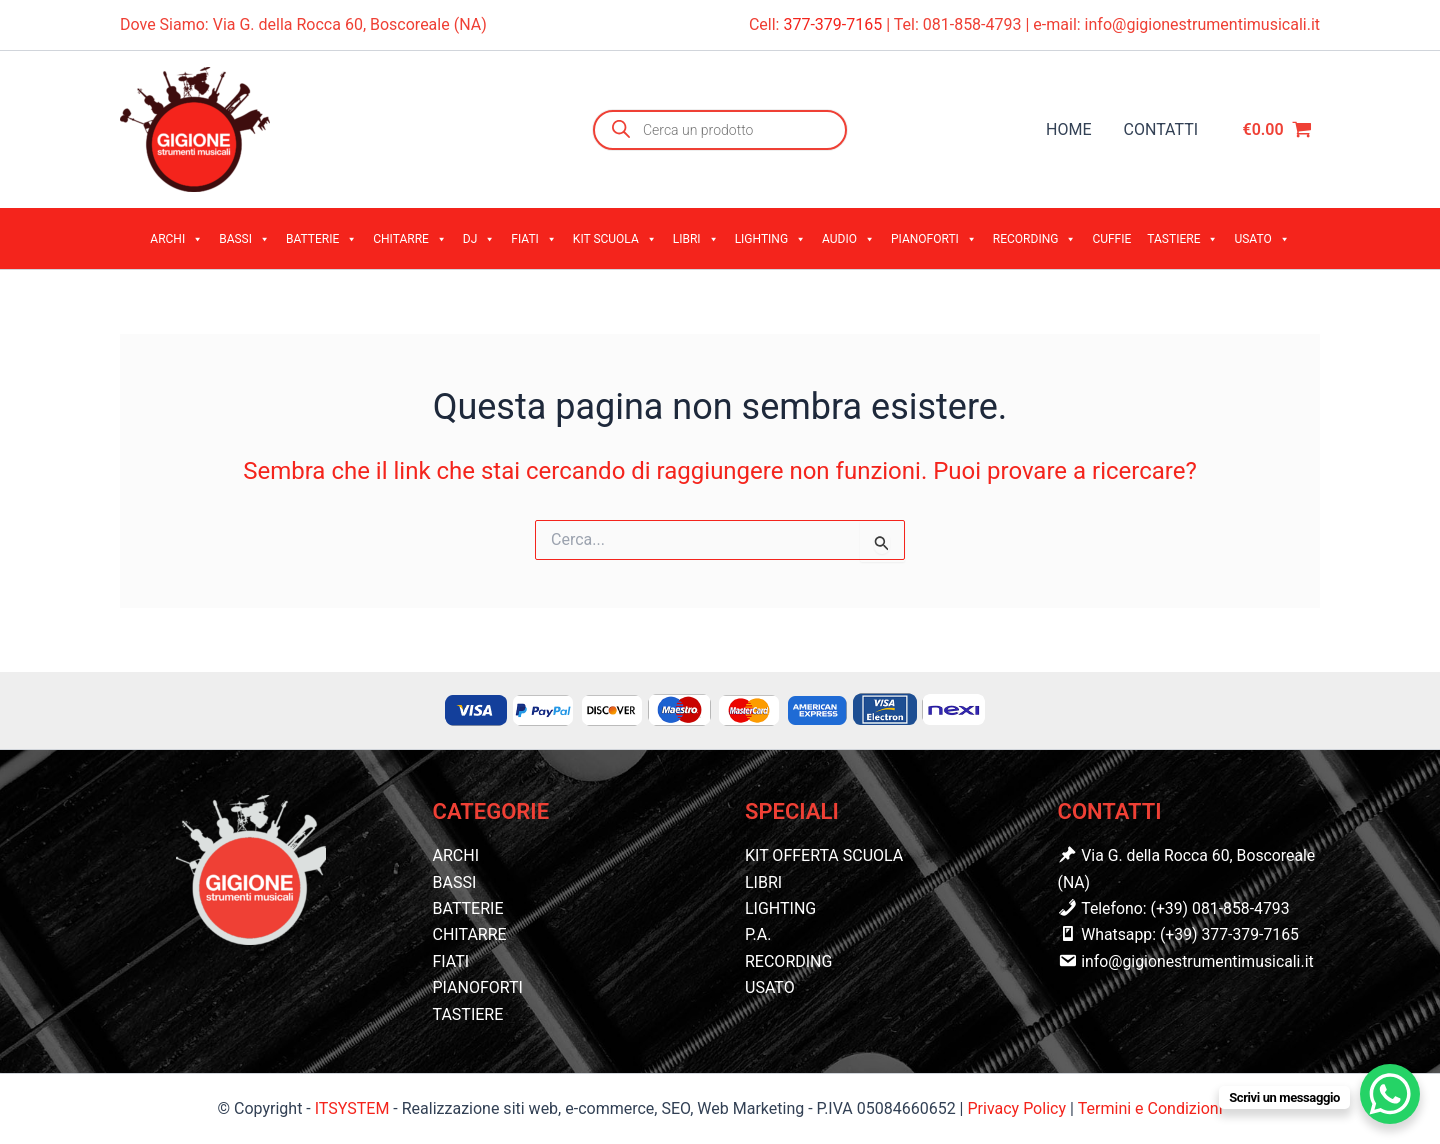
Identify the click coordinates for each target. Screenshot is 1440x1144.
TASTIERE (1182, 239)
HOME (1068, 129)
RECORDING (1035, 239)
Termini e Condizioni (1150, 1108)
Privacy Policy (1018, 1108)
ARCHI (176, 239)
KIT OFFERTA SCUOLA (824, 855)
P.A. (758, 934)
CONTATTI (1161, 129)
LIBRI (696, 239)
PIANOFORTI (934, 239)
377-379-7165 (834, 24)
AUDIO (848, 239)
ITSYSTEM (352, 1108)
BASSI (244, 239)
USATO (1261, 239)
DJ (479, 239)
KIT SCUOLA (615, 239)
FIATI (534, 239)
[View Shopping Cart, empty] (1277, 130)
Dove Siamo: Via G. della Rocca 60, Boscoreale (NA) (303, 24)
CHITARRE (410, 239)
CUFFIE (1111, 239)
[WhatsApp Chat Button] (1390, 1094)
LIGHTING (770, 239)
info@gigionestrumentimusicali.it (1202, 24)
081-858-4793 (972, 24)
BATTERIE (321, 239)
